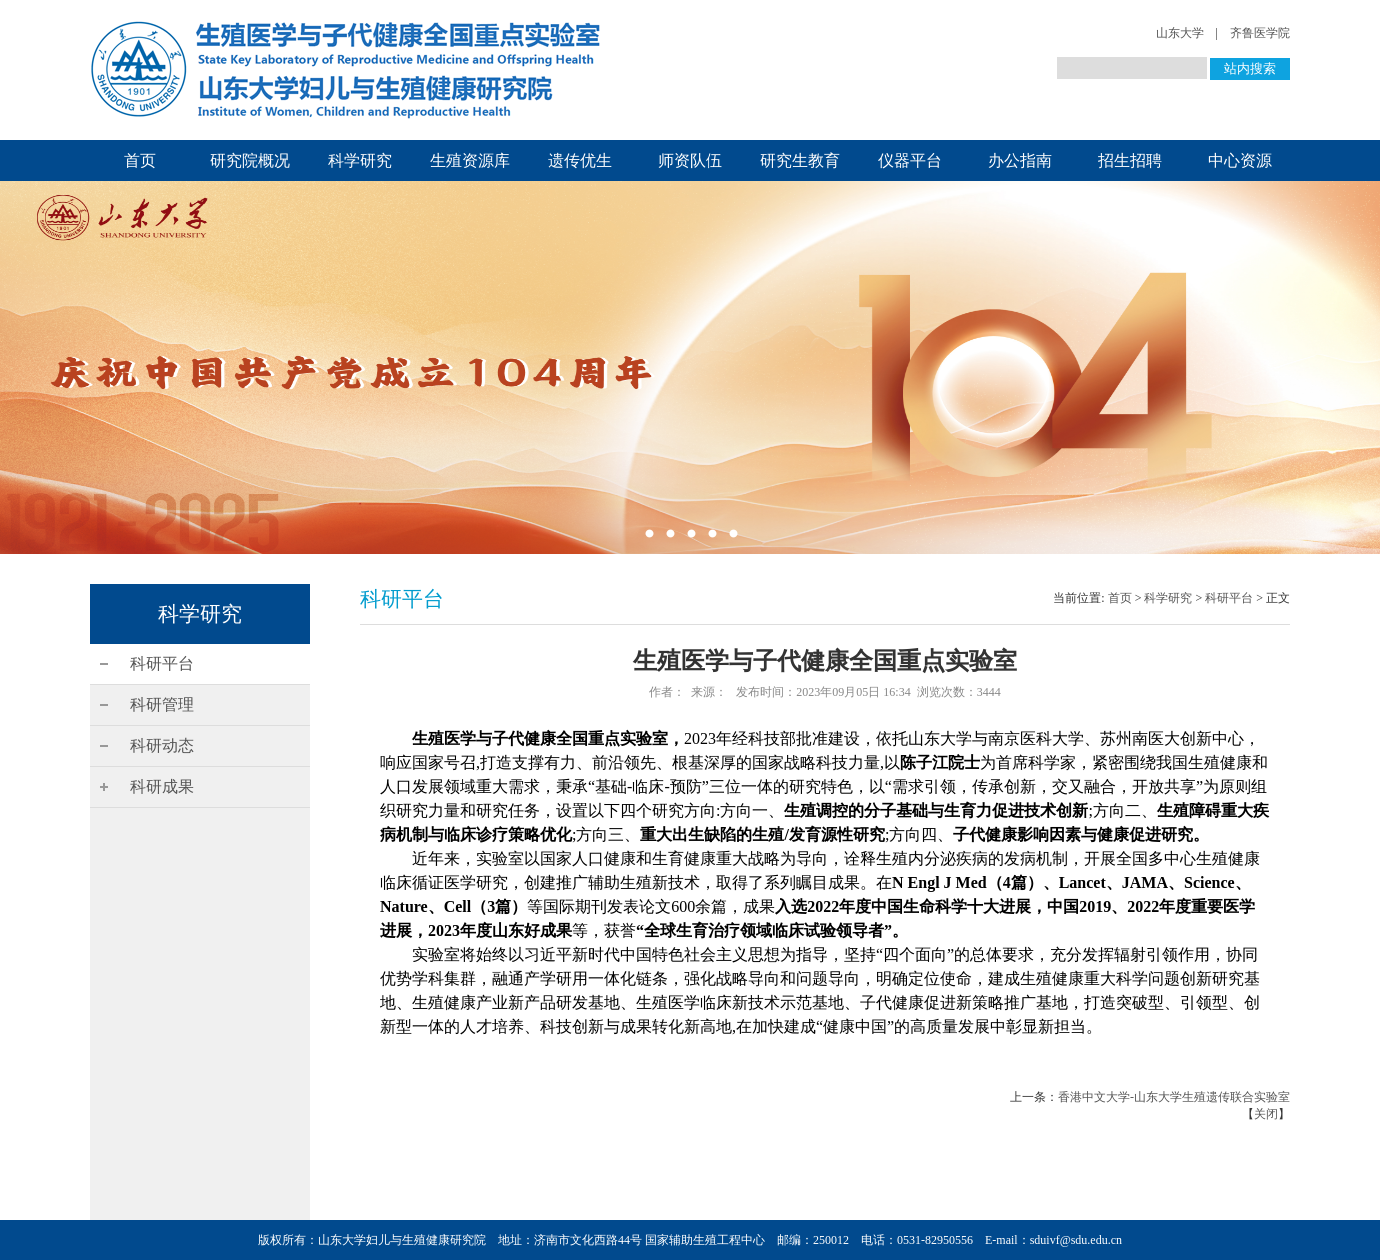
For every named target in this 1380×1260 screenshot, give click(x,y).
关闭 (1266, 1114)
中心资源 (1240, 160)
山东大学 (1180, 33)
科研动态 (162, 745)
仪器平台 (910, 160)
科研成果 (162, 786)
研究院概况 (250, 160)
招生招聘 (1130, 160)
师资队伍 (690, 160)
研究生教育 (800, 160)
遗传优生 (580, 160)
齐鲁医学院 (1260, 33)
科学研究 (360, 160)
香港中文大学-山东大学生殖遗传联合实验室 (1174, 1097)
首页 (140, 160)
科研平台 (162, 663)
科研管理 (162, 704)
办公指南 (1020, 160)
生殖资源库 (470, 160)
